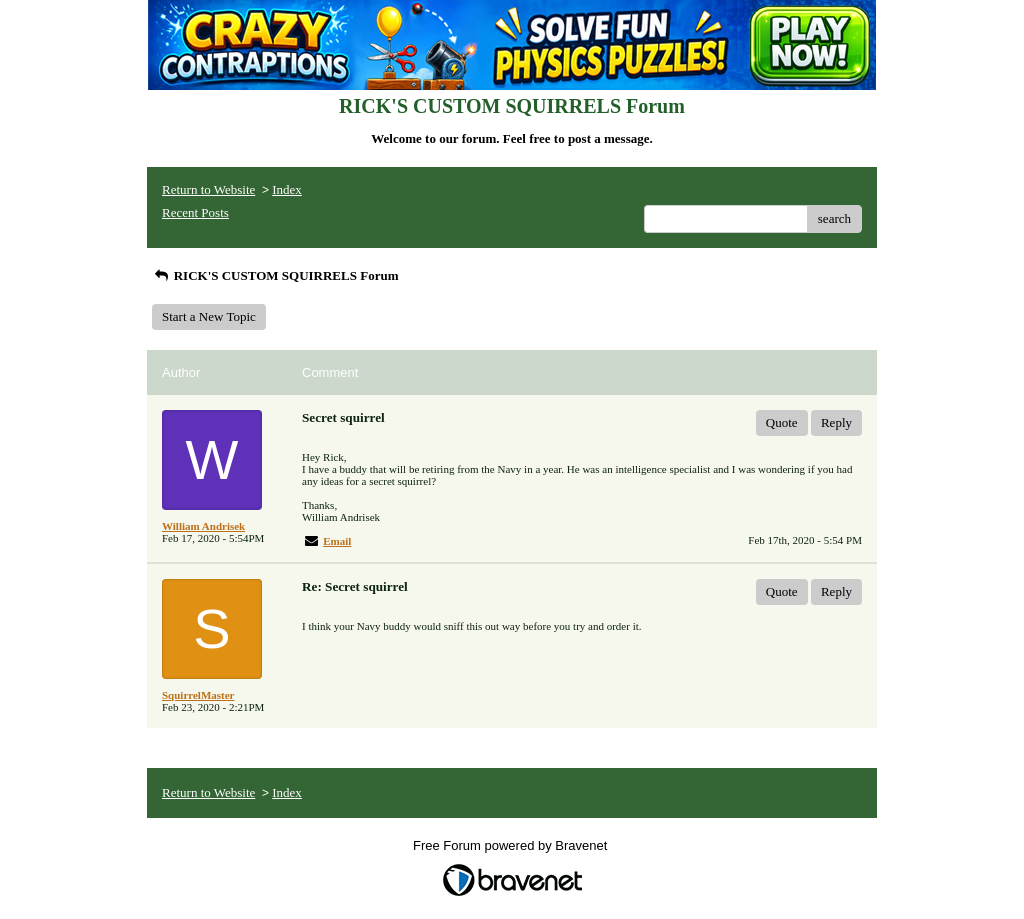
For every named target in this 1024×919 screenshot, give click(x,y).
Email (337, 541)
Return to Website (208, 189)
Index (287, 189)
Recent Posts (195, 212)
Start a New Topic (209, 316)
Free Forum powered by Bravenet (512, 845)
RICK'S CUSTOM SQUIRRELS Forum (275, 275)
